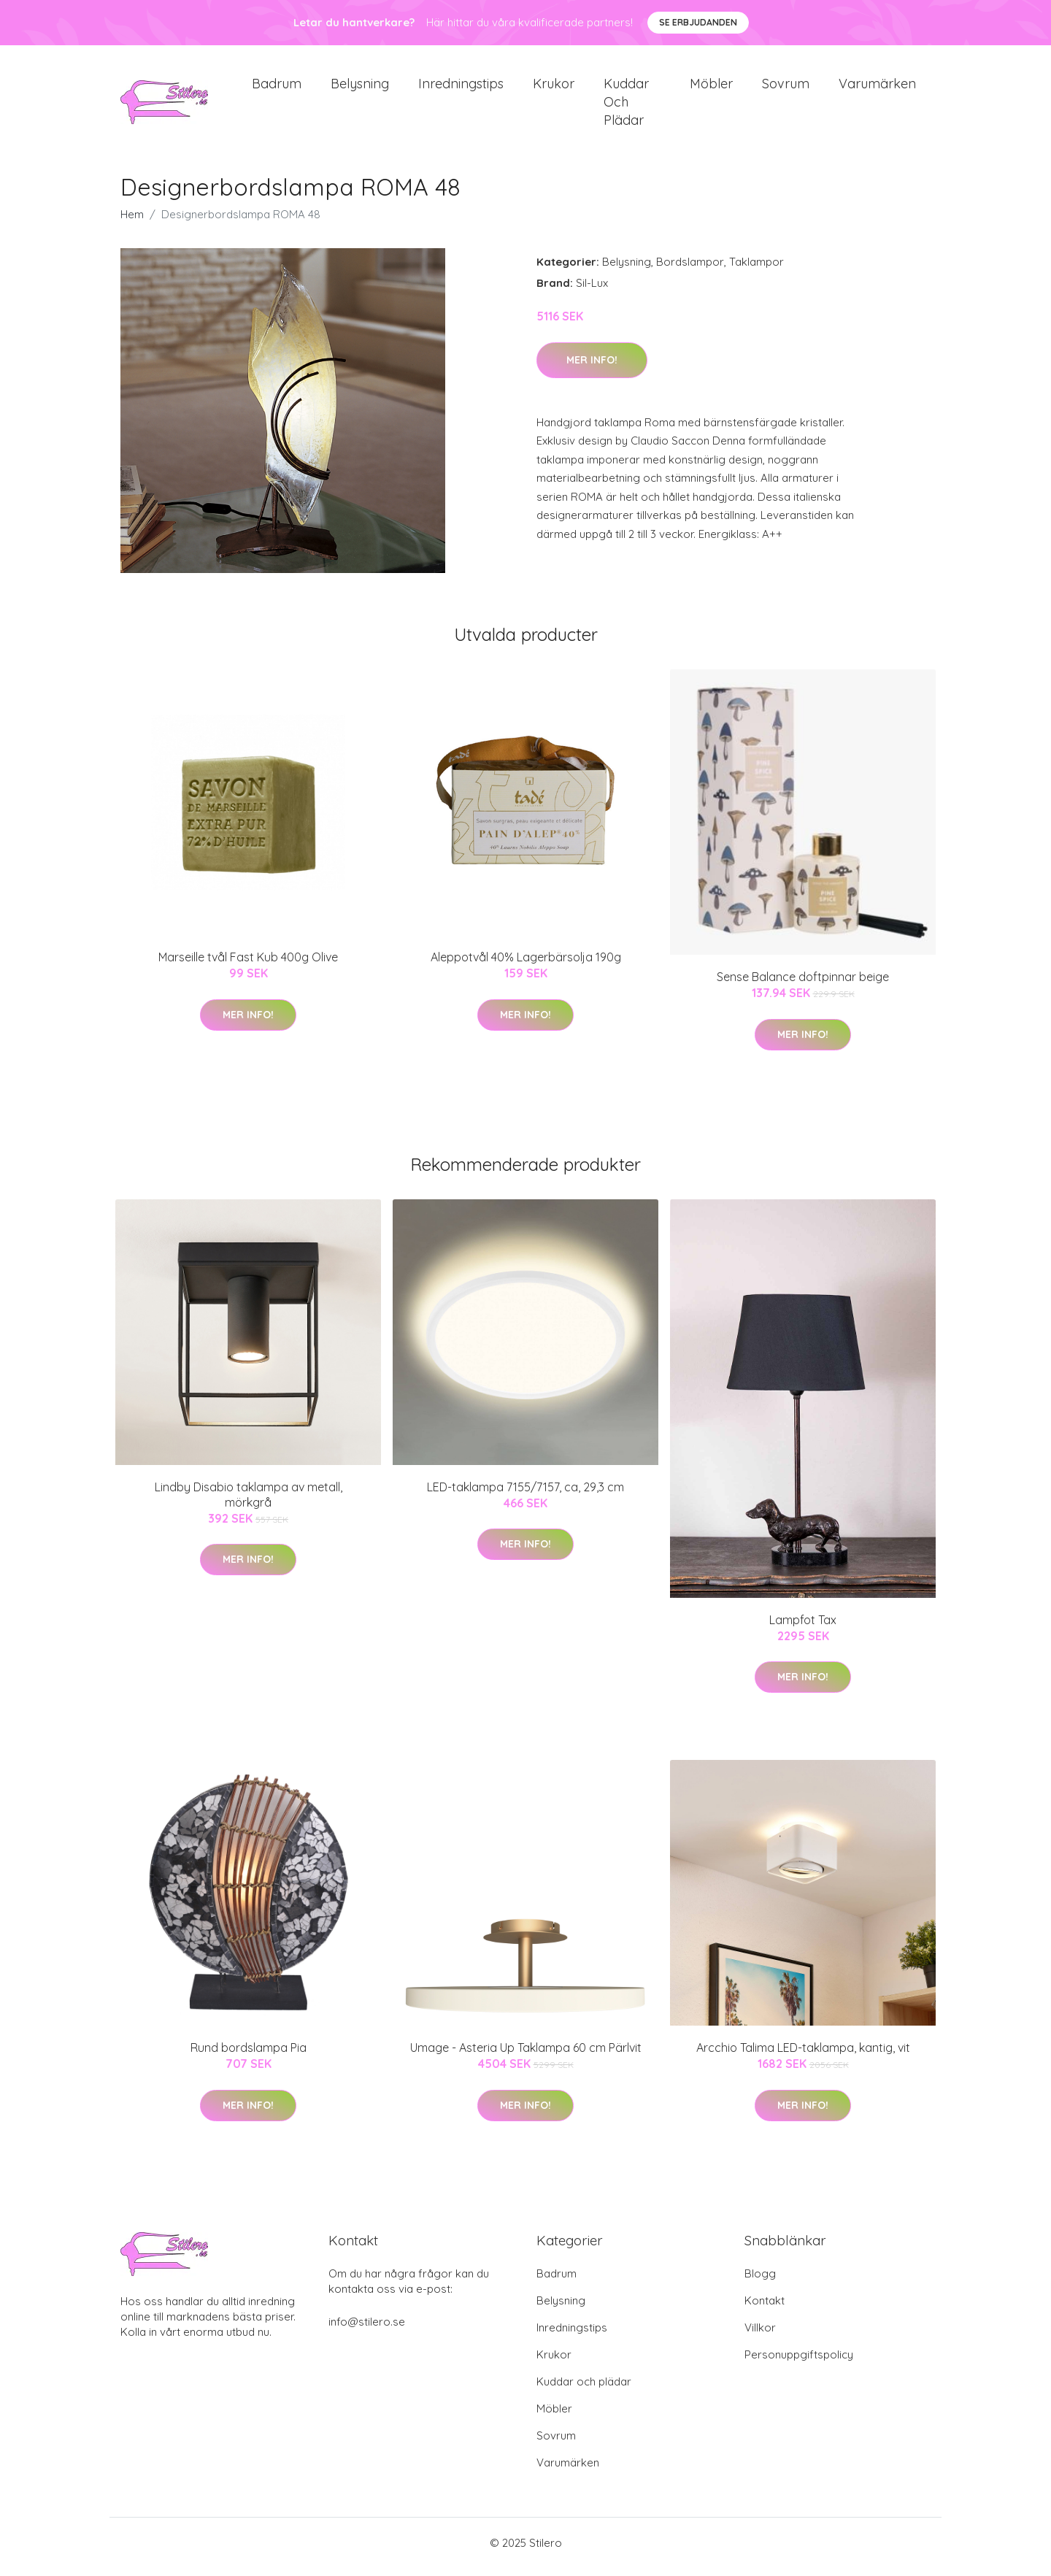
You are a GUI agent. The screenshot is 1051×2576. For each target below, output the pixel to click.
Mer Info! (591, 367)
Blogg (760, 2281)
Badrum (276, 87)
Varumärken (877, 87)
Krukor (553, 87)
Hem (132, 222)
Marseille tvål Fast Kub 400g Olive (248, 965)
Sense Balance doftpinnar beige (803, 984)
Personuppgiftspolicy (798, 2362)
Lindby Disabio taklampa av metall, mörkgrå (248, 1502)
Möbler (711, 87)
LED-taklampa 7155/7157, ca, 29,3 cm (525, 1494)
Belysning (360, 87)
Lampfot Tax (802, 1627)
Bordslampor (690, 270)
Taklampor (756, 270)
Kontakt (764, 2308)
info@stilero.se (366, 2330)
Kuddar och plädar (626, 105)
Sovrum (785, 87)
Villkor (760, 2335)
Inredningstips (461, 87)
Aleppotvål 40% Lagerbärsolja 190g (526, 965)
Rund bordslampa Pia (248, 2055)
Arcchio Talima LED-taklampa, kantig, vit (803, 2055)
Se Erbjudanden (698, 22)
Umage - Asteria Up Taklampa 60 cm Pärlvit (526, 2055)
